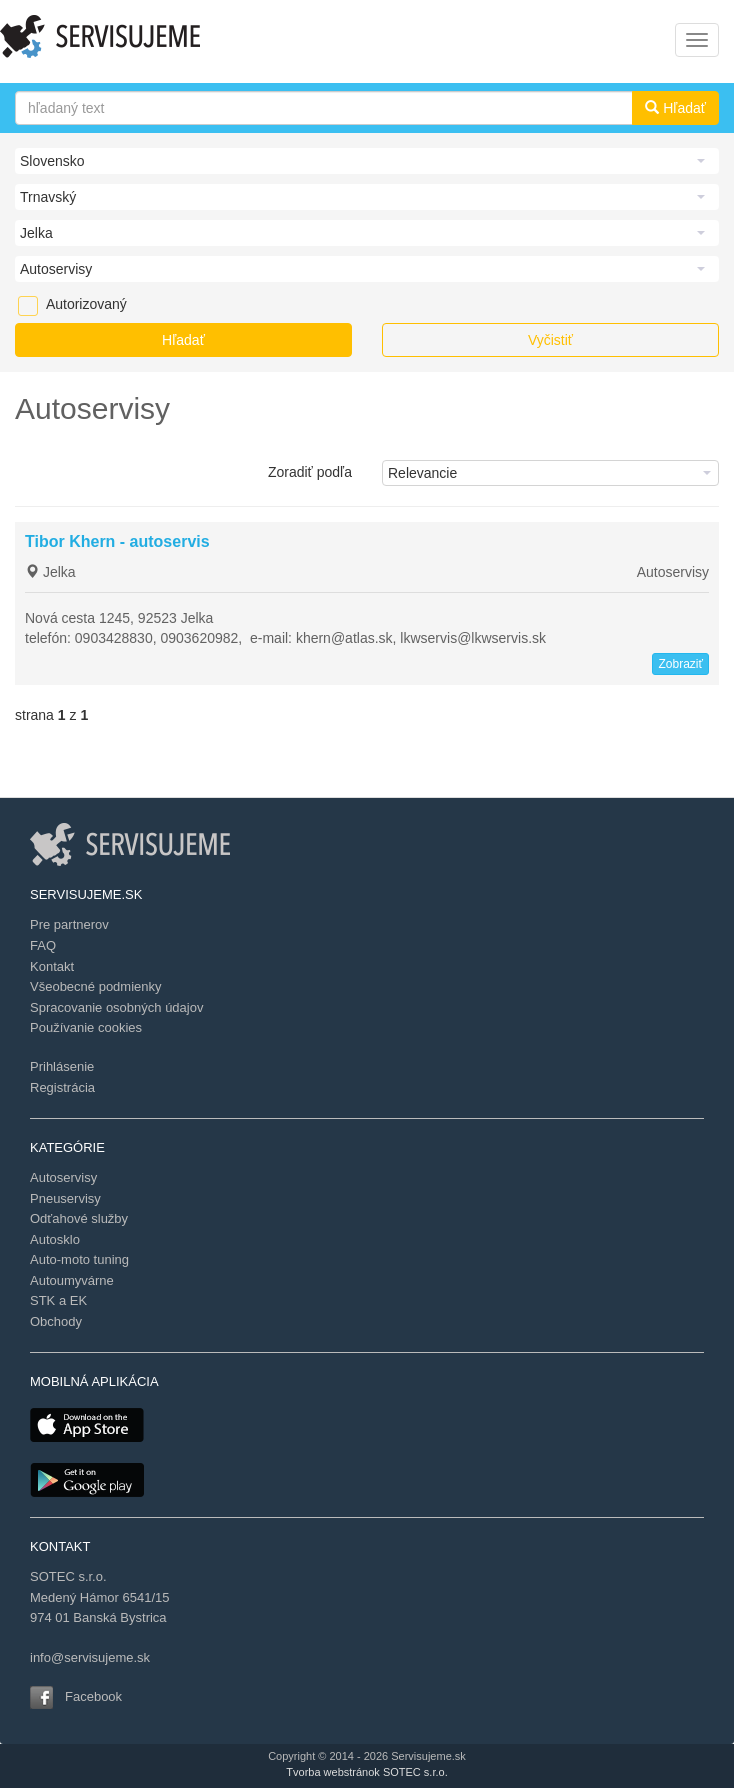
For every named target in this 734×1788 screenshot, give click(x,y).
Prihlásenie (62, 1066)
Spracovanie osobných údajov (116, 1007)
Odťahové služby (79, 1218)
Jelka (50, 572)
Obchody (56, 1321)
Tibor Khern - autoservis (117, 541)
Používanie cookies (86, 1027)
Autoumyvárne (72, 1280)
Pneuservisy (65, 1198)
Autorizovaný (56, 304)
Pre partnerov (69, 924)
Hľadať (675, 108)
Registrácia (62, 1087)
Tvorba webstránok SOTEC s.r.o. (366, 1772)
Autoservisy (673, 572)
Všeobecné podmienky (96, 986)
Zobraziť (680, 664)
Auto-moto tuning (79, 1259)
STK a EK (58, 1300)
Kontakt (52, 966)
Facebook (93, 1696)
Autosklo (55, 1239)
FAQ (43, 945)
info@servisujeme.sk (90, 1657)
